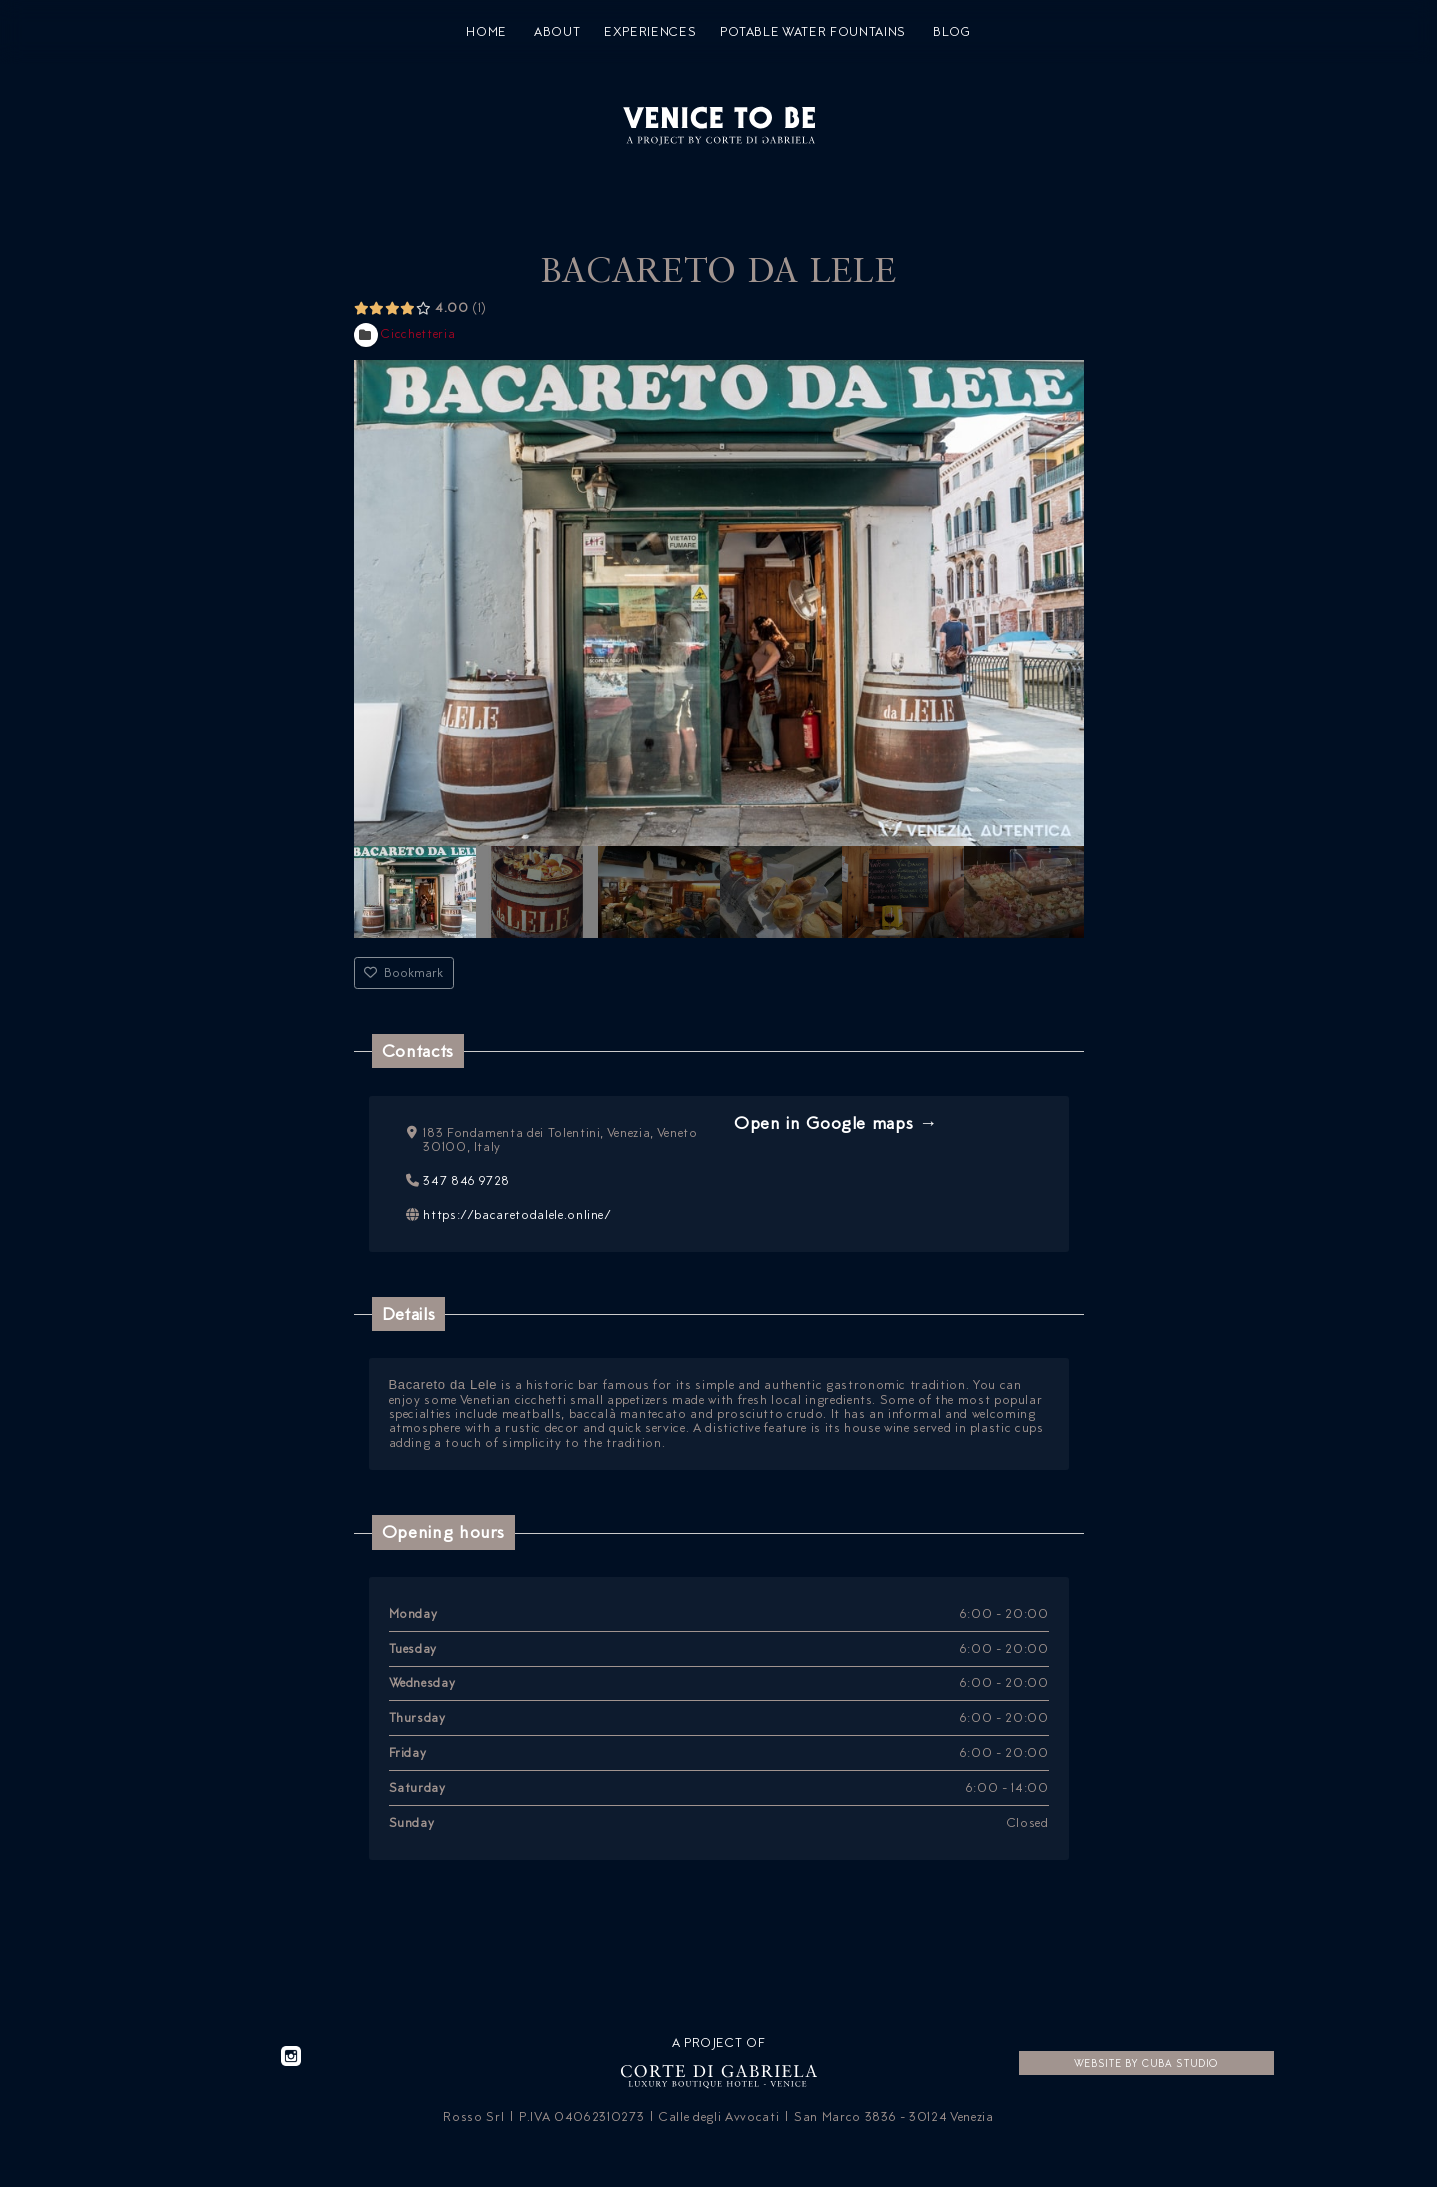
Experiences (650, 32)
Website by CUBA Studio (1146, 2063)
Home (486, 32)
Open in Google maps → (836, 1122)
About (557, 32)
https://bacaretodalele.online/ (517, 1213)
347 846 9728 (466, 1179)
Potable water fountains (813, 32)
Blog (952, 32)
